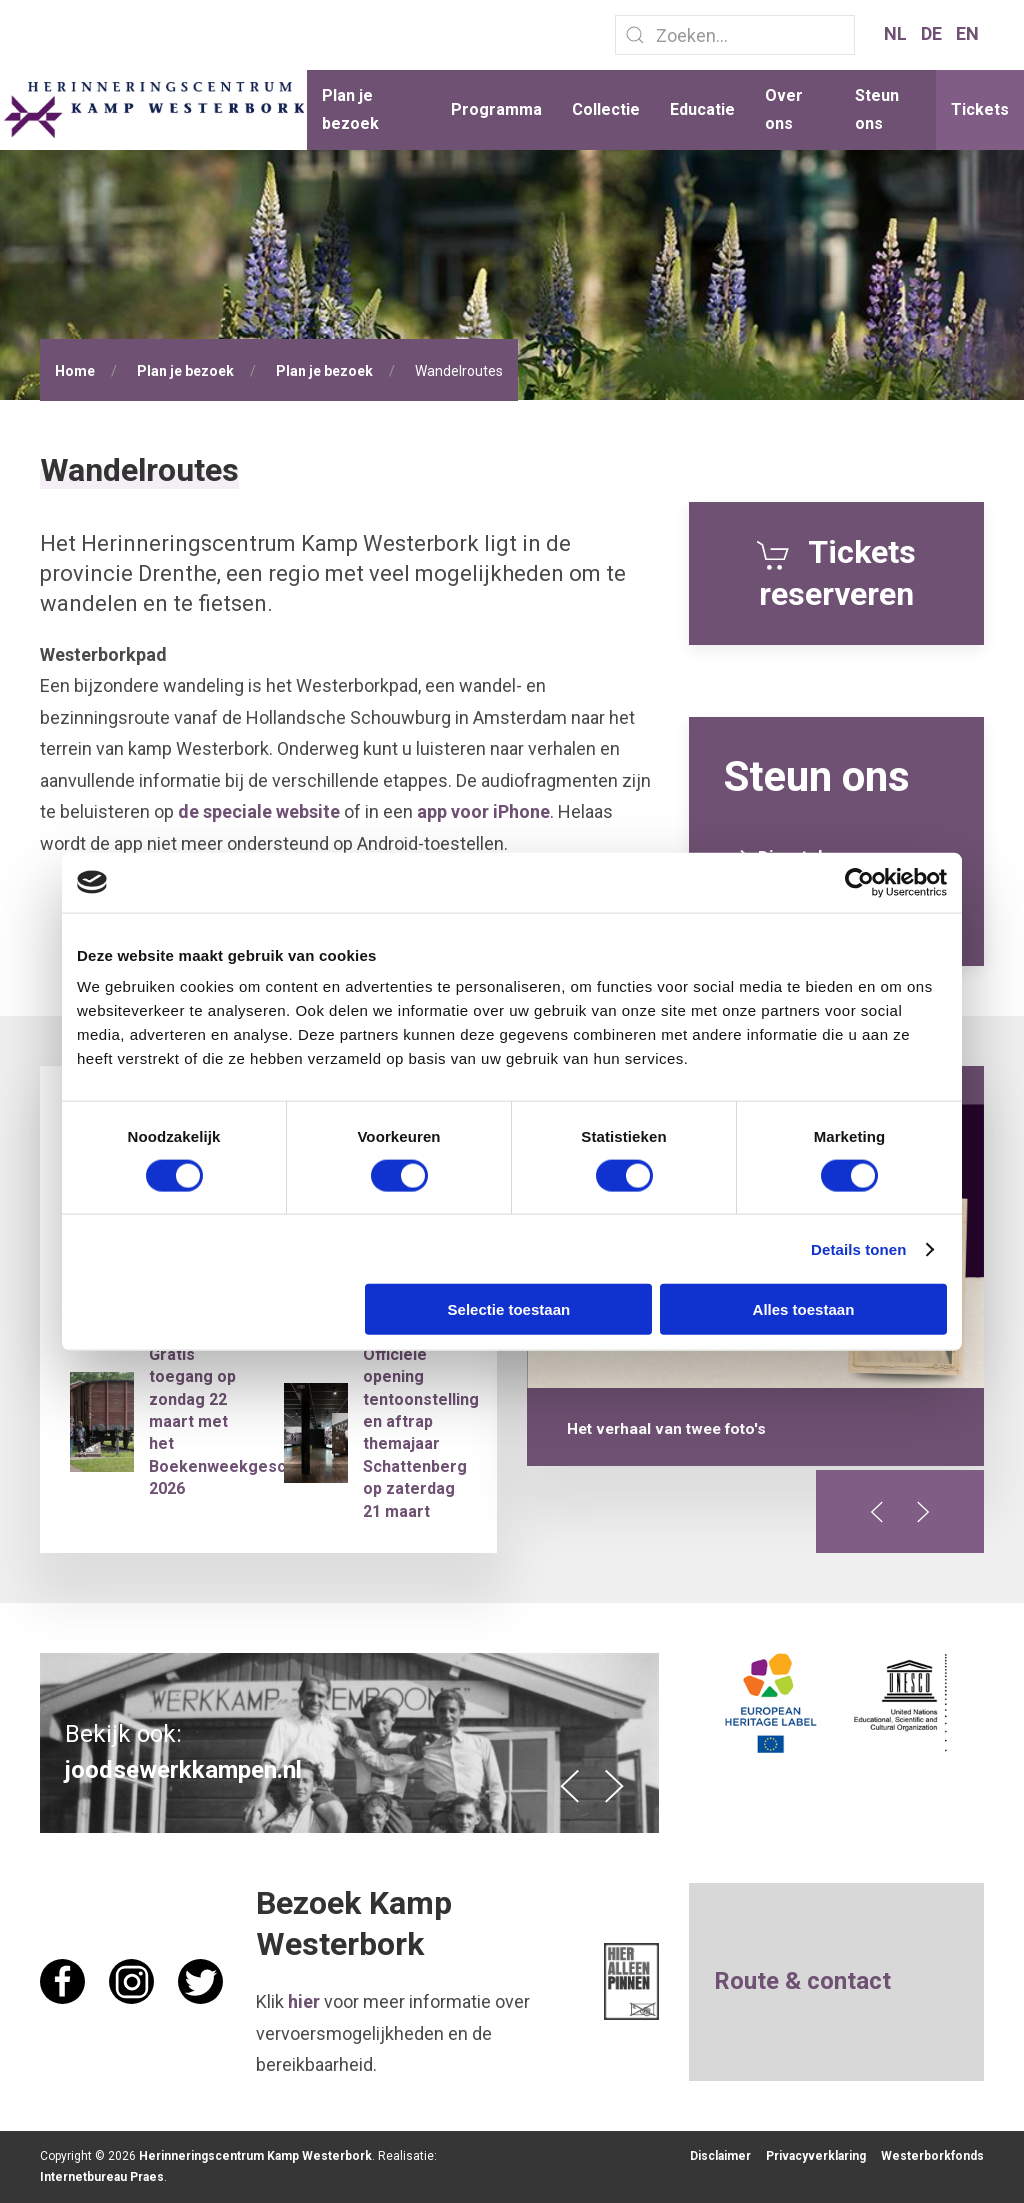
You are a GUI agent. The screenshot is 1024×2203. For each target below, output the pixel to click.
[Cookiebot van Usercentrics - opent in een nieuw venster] (859, 882)
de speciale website (259, 811)
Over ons (784, 109)
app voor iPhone (483, 811)
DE (933, 33)
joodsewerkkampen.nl (183, 1770)
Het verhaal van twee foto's (666, 1429)
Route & (760, 1981)
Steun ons (877, 109)
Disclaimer (720, 2156)
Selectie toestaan (509, 1309)
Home (75, 371)
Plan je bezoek (350, 109)
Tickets (980, 109)
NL (897, 33)
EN (967, 33)
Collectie (606, 109)
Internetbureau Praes (102, 2177)
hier (304, 2001)
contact (849, 1981)
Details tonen (858, 1248)
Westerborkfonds (932, 2156)
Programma (496, 109)
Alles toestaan (804, 1309)
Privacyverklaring (816, 2156)
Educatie (702, 109)
